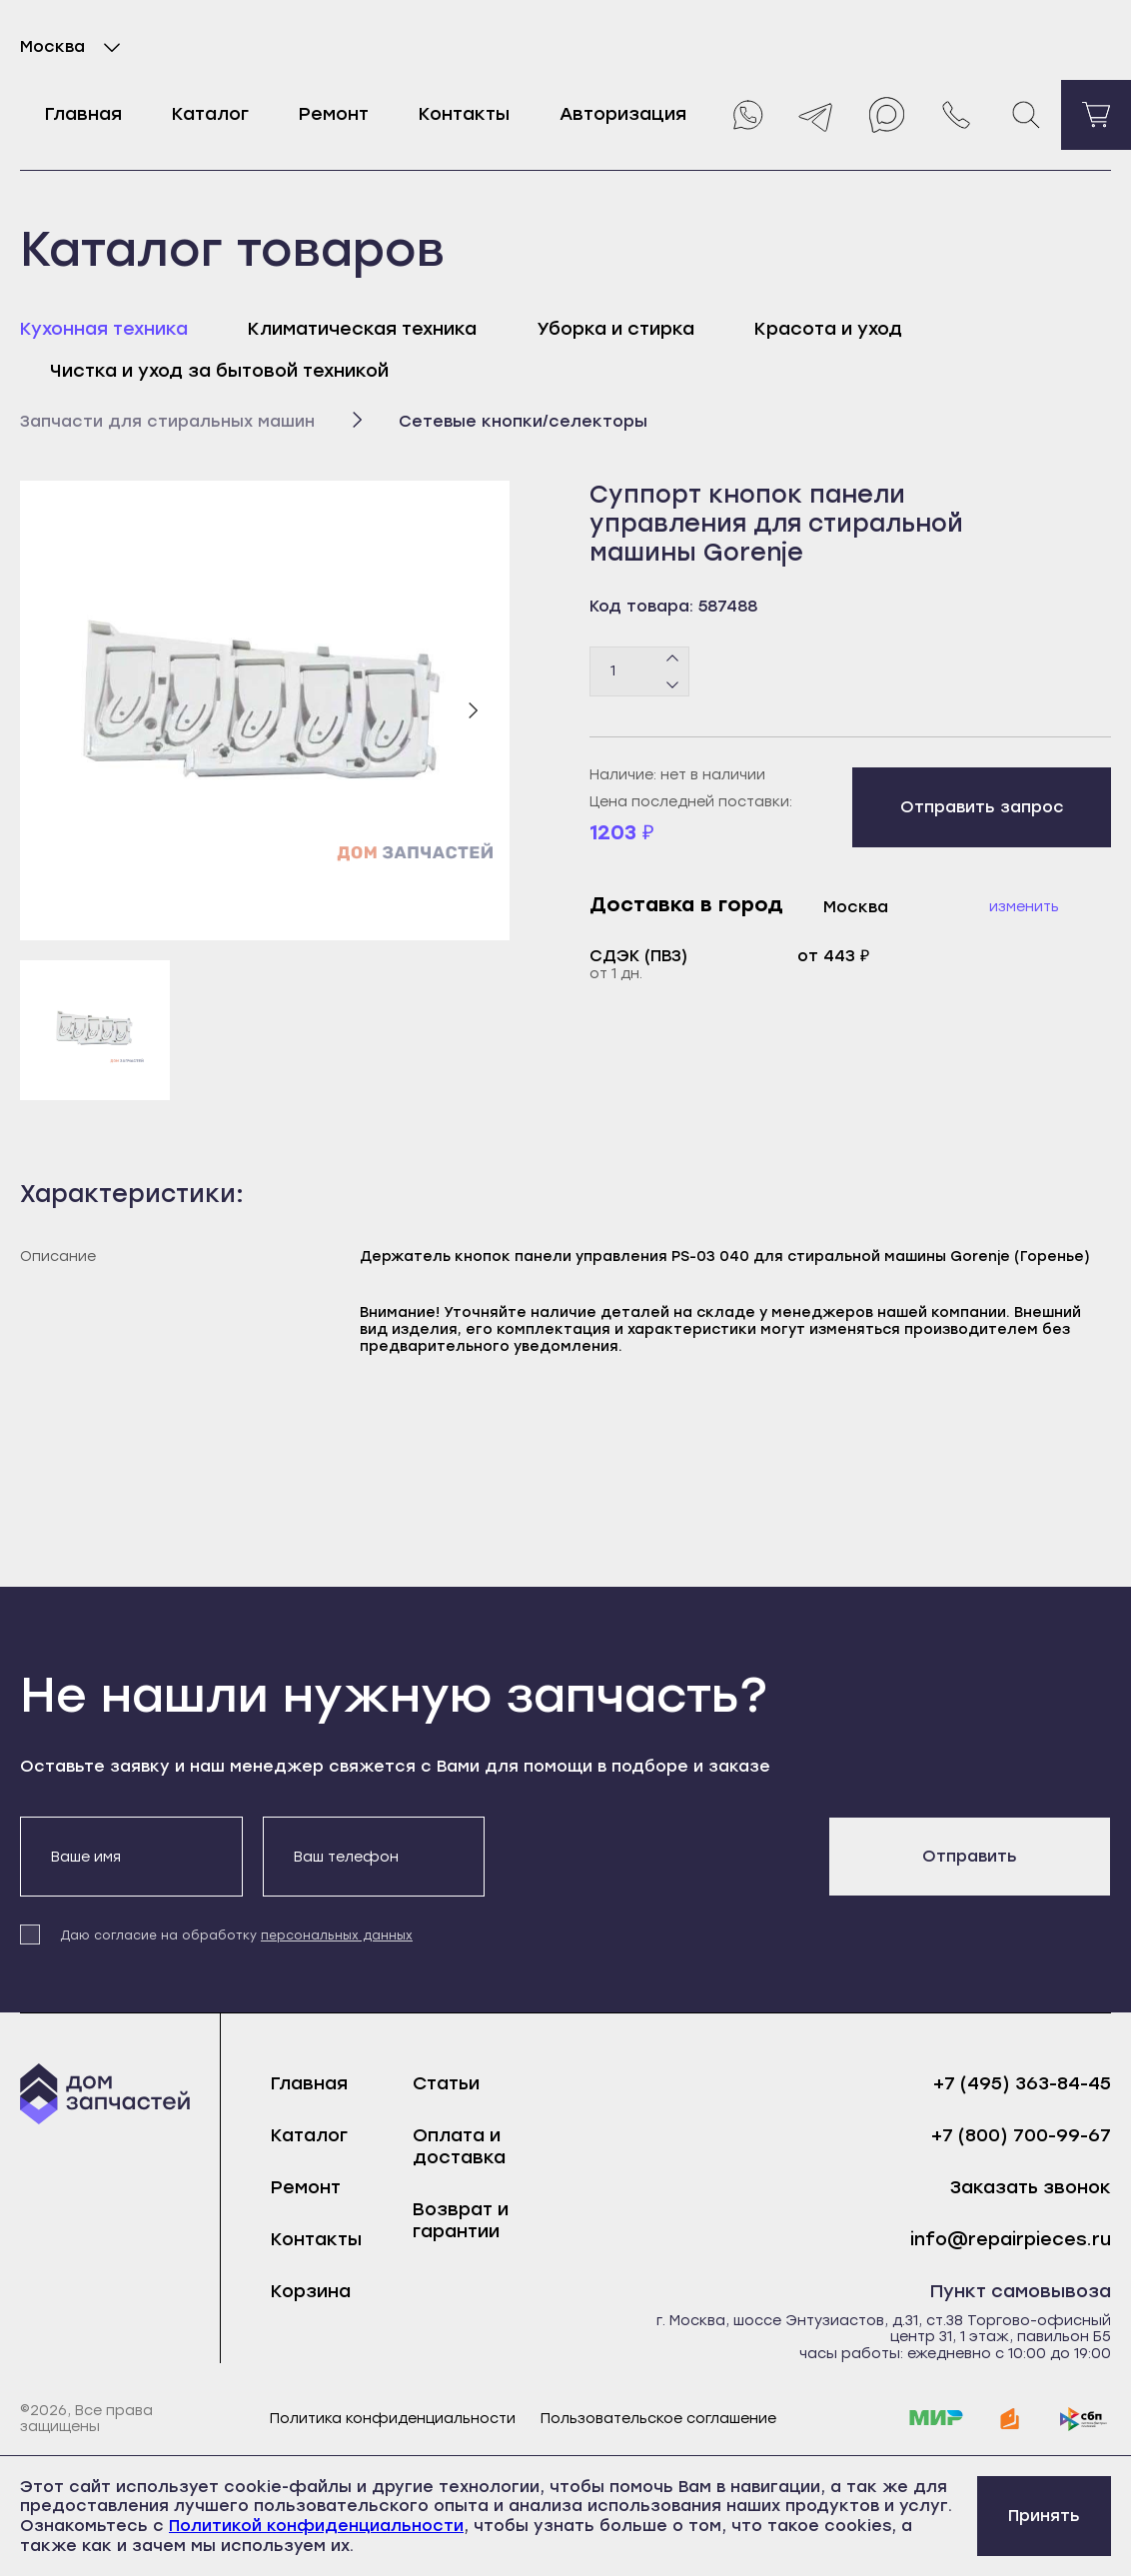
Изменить (1024, 906)
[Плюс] (672, 658)
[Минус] (672, 683)
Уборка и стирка (615, 329)
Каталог (210, 114)
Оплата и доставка (459, 2146)
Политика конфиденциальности (393, 2419)
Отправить (969, 1856)
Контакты (464, 114)
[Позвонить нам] (956, 115)
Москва (74, 47)
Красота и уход (828, 329)
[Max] (886, 115)
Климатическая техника (362, 329)
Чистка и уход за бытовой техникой (219, 371)
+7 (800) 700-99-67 (1021, 2135)
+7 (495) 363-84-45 (1022, 2083)
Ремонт (334, 114)
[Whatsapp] (746, 115)
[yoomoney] (1010, 2419)
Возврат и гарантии (461, 2220)
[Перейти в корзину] (1096, 115)
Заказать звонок (1030, 2187)
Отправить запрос (982, 806)
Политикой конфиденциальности (316, 2525)
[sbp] (1084, 2419)
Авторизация (623, 114)
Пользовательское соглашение (658, 2419)
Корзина (311, 2291)
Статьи (446, 2083)
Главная (83, 114)
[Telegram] (816, 115)
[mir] (936, 2419)
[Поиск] (1026, 115)
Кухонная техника (104, 329)
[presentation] (656, 1856)
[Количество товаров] (639, 671)
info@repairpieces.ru (1010, 2239)
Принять (1044, 2515)
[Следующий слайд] (473, 710)
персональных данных (337, 1935)
